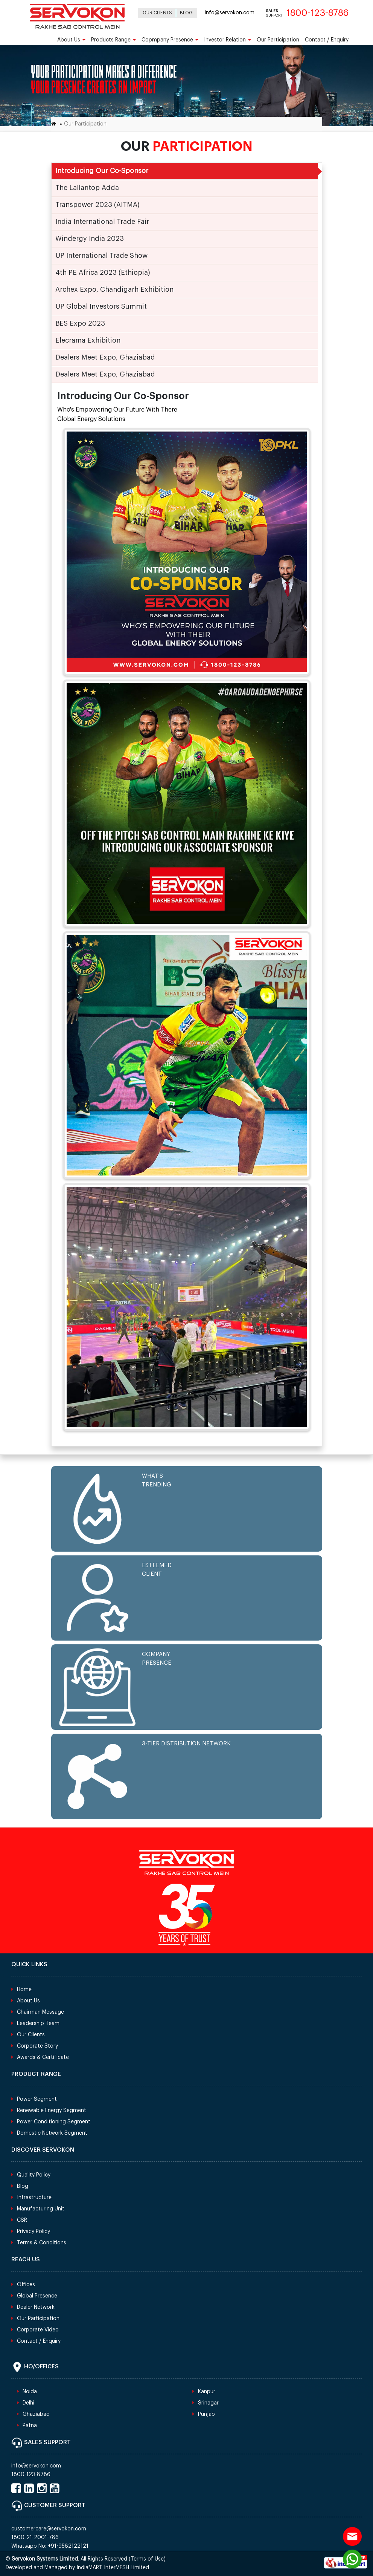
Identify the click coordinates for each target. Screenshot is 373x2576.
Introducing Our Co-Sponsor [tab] (101, 170)
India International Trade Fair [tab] (102, 221)
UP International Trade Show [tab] (101, 255)
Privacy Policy (33, 2231)
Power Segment (37, 2099)
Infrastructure (34, 2197)
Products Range (113, 40)
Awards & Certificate (43, 2057)
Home (24, 1989)
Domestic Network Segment (52, 2133)
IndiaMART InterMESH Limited (112, 2567)
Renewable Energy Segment (51, 2110)
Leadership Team (38, 2023)
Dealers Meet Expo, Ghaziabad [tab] (105, 357)
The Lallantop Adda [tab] (87, 187)
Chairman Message (40, 2012)
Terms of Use (147, 2559)
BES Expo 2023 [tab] (80, 323)
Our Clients (157, 13)
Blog (186, 13)
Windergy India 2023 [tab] (89, 238)
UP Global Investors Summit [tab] (101, 306)
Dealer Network (36, 2307)
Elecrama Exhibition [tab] (87, 340)
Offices (26, 2284)
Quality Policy (33, 2175)
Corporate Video (38, 2330)
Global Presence (37, 2296)
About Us (71, 40)
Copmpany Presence (170, 40)
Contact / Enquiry (327, 40)
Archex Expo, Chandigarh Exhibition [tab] (114, 289)
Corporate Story (37, 2046)
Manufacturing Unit (40, 2209)
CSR (22, 2220)
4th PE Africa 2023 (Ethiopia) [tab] (102, 272)
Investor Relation (227, 40)
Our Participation (278, 40)
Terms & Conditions (41, 2242)
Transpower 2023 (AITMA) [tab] (97, 204)
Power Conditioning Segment (53, 2121)
